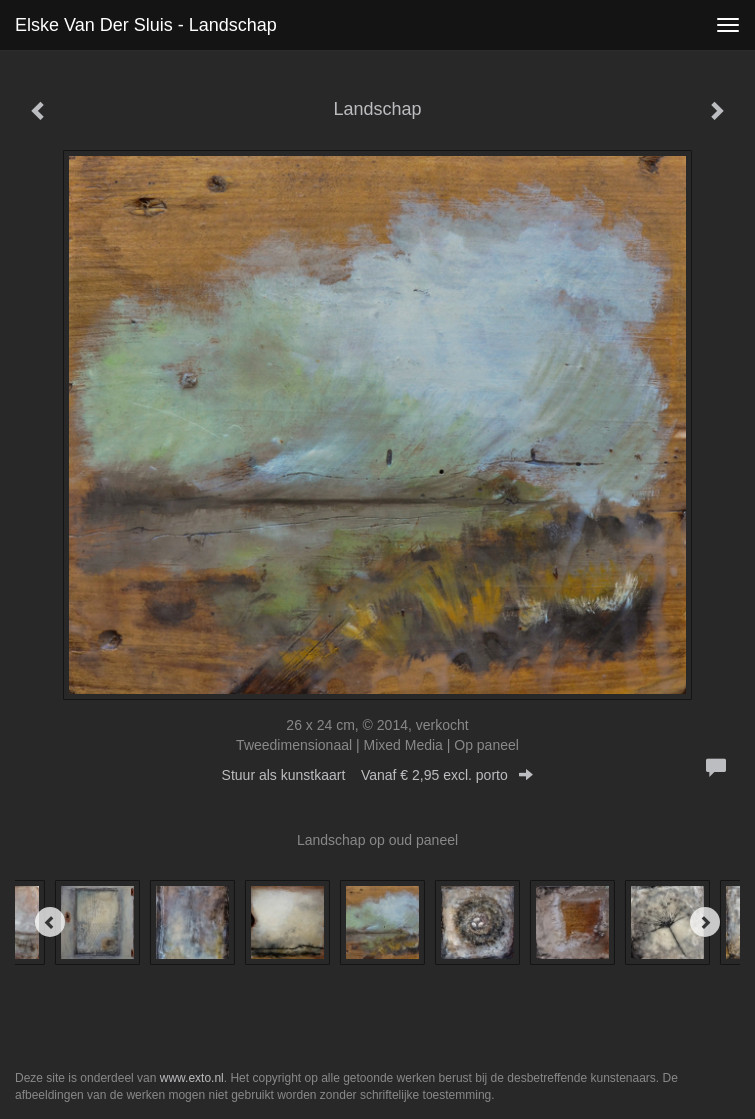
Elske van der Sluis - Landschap (146, 25)
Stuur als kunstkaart (378, 775)
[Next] (705, 922)
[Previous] (50, 922)
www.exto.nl (192, 1078)
